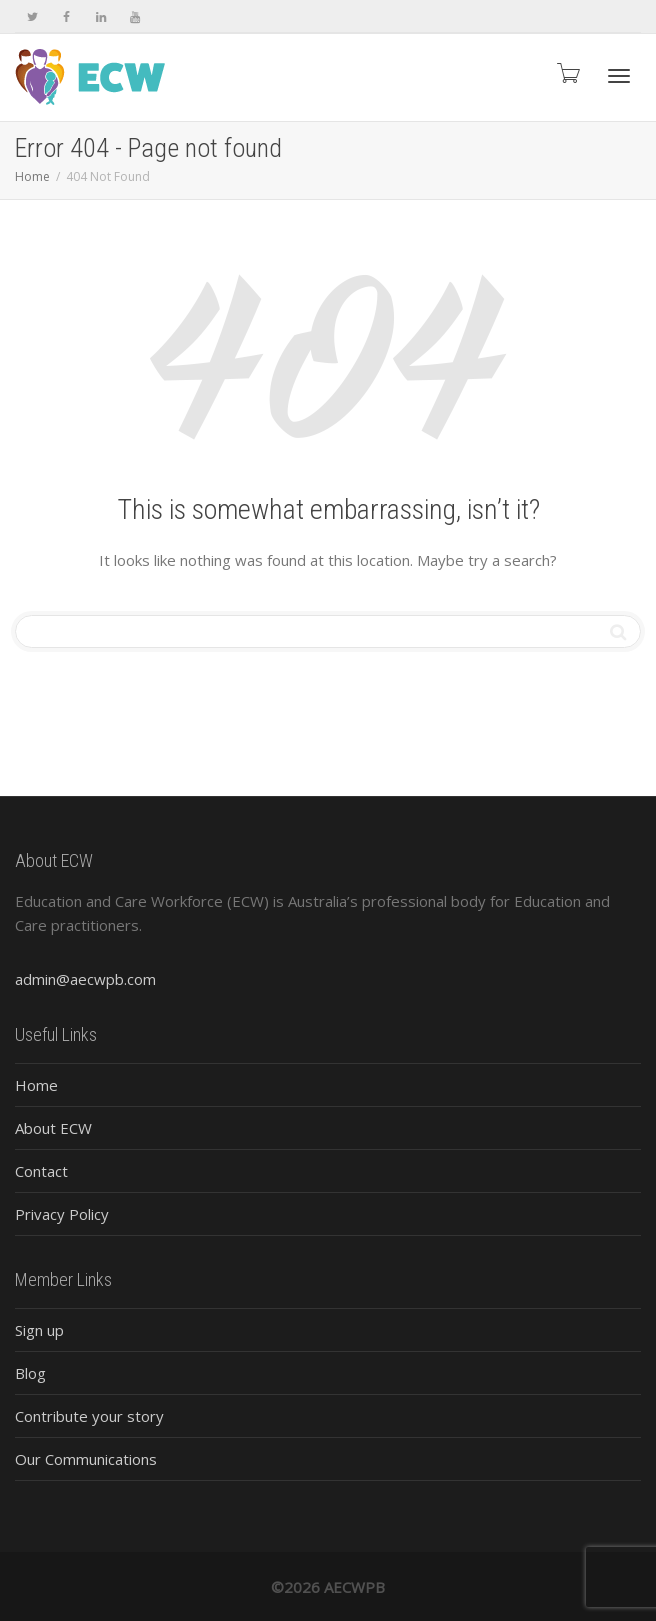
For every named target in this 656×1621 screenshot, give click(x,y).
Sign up (39, 1330)
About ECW (53, 1128)
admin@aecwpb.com (85, 979)
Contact (41, 1171)
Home (36, 1085)
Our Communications (86, 1459)
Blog (30, 1373)
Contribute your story (89, 1416)
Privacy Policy (62, 1214)
